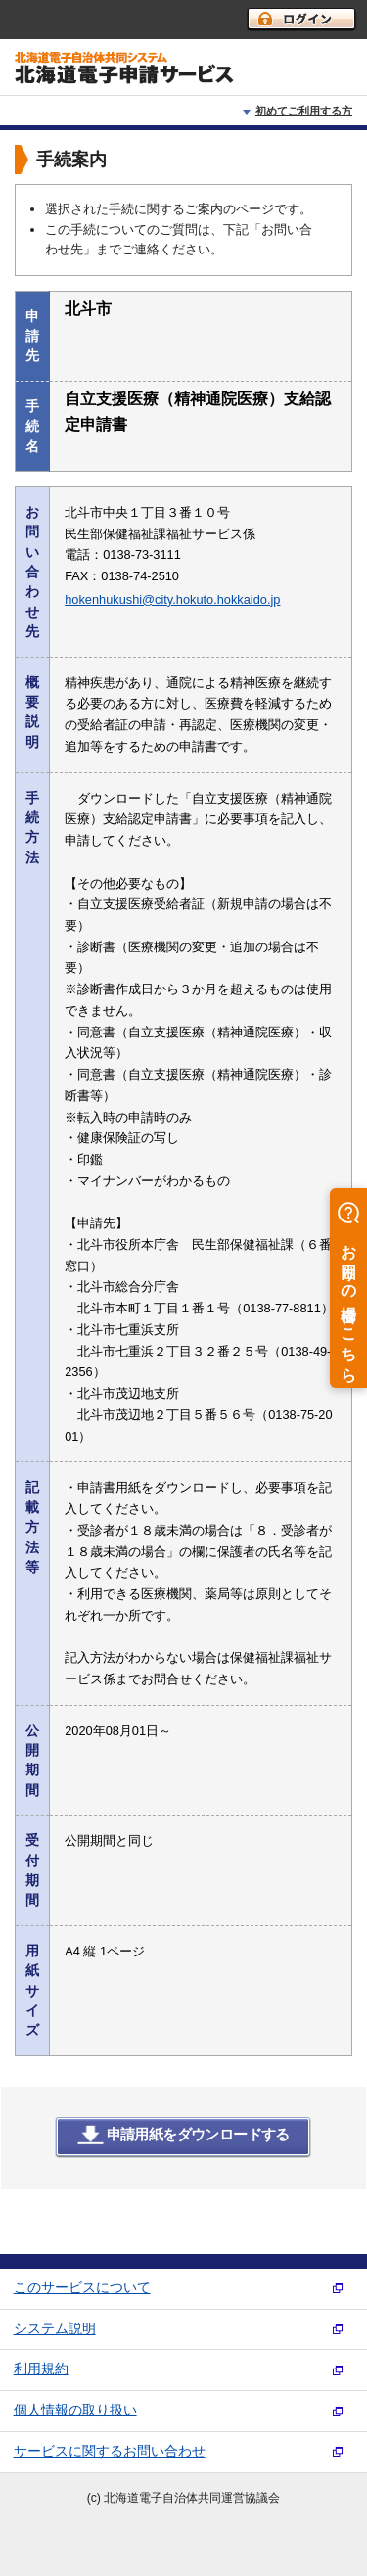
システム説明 (55, 2329)
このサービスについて (82, 2287)
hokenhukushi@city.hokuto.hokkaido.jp (172, 599)
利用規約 (41, 2369)
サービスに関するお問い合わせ (110, 2451)
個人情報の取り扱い (75, 2410)
